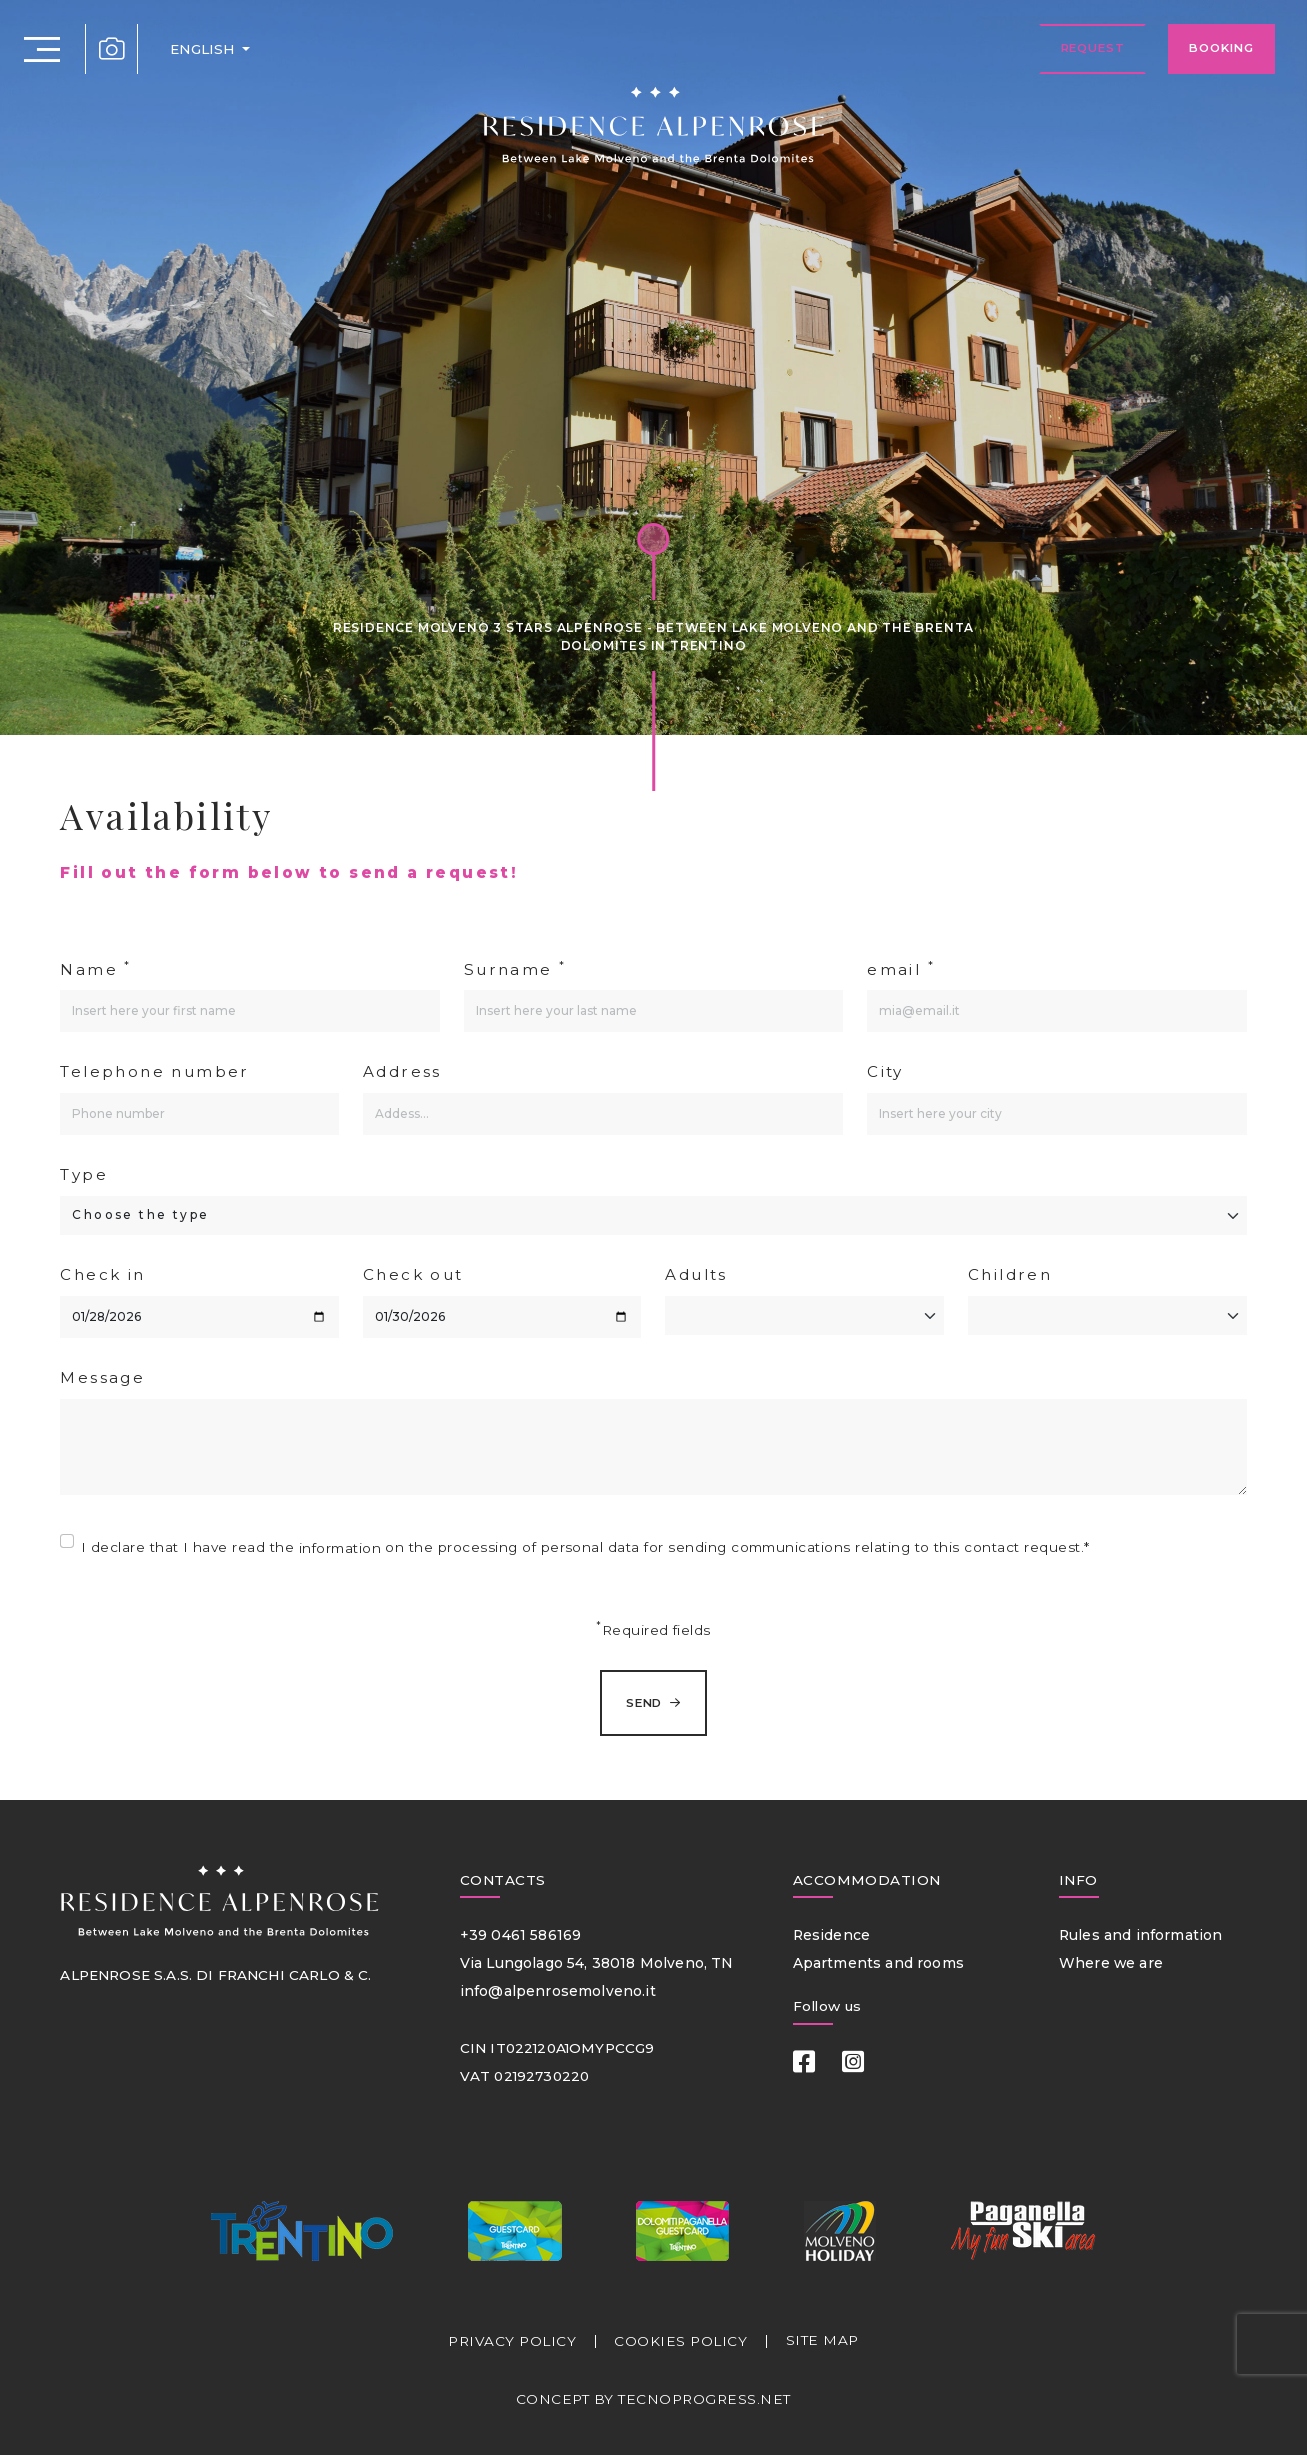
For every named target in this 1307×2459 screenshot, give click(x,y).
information (340, 1548)
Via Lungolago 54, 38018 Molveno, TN (592, 1966)
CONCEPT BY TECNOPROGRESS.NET (653, 2402)
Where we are (1109, 1966)
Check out (413, 1274)
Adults (696, 1274)
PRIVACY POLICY (512, 2345)
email (901, 968)
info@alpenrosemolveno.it (553, 1994)
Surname (515, 968)
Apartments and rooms (875, 1966)
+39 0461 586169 (517, 1938)
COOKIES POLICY (681, 2345)
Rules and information (1136, 1938)
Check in (102, 1274)
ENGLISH (200, 50)
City (885, 1071)
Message (102, 1377)
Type (84, 1174)
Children (1010, 1274)
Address (402, 1071)
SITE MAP (822, 2344)
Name (95, 968)
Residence (830, 1938)
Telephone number (154, 1071)
